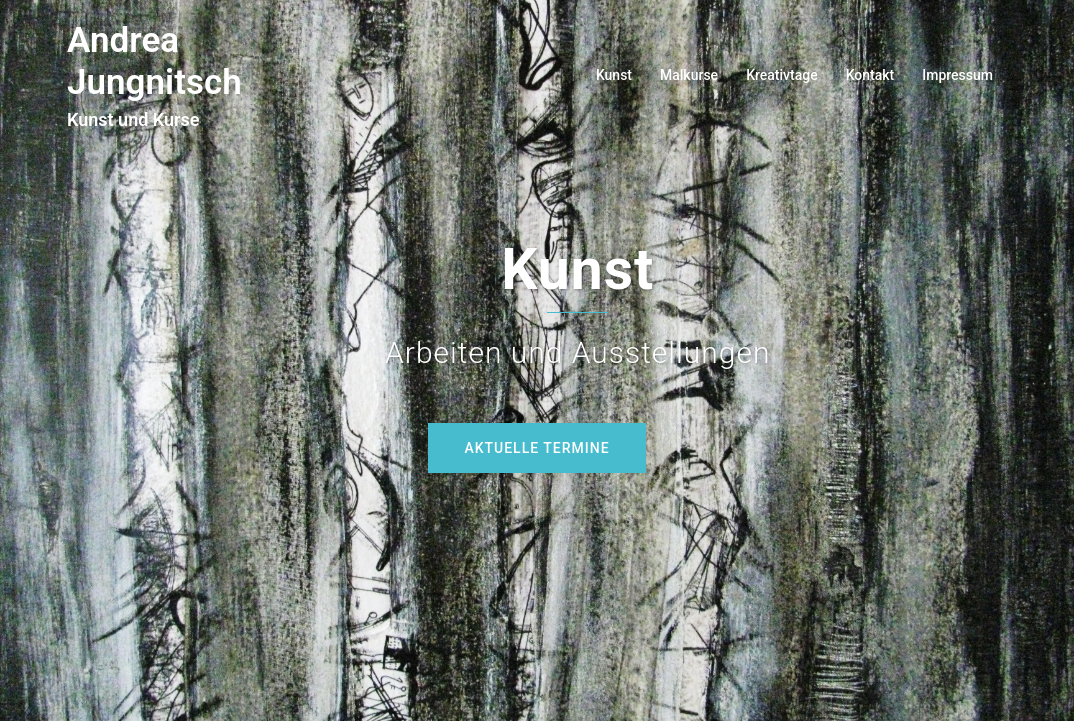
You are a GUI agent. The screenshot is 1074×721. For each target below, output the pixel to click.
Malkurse (689, 75)
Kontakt (870, 75)
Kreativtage (782, 75)
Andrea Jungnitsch (154, 61)
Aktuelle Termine (536, 448)
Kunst (614, 75)
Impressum (957, 75)
